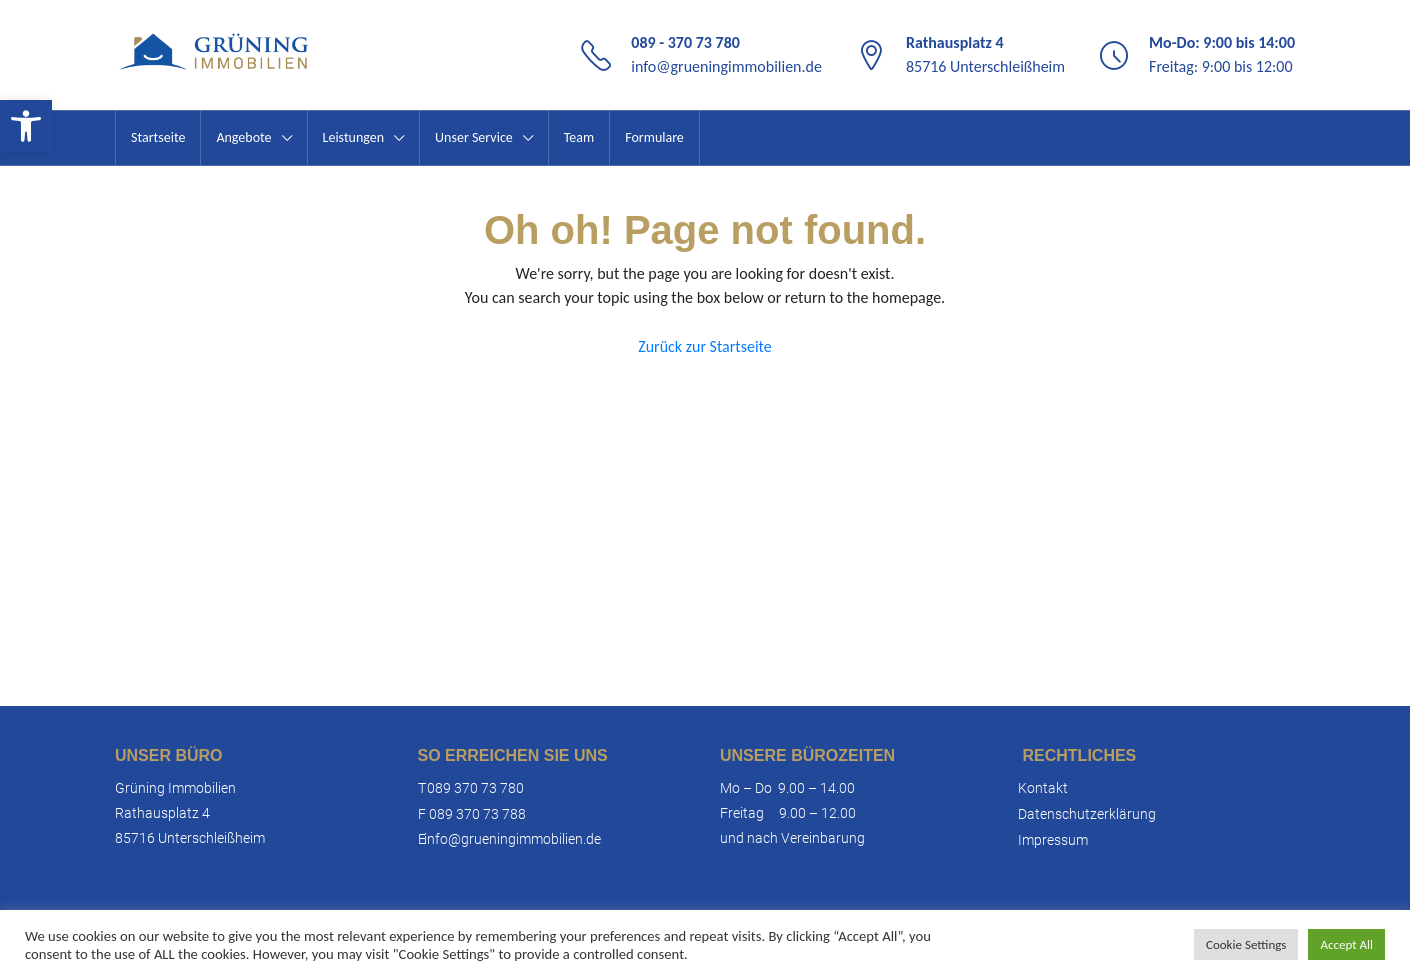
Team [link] (579, 137)
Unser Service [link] (474, 137)
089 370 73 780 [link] (475, 788)
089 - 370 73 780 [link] (685, 42)
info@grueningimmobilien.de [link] (726, 66)
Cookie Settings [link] (1246, 944)
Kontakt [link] (1043, 788)
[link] (26, 126)
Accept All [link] (1346, 944)
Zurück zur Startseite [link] (705, 346)
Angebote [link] (243, 137)
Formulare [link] (654, 137)
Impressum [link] (1053, 840)
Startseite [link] (158, 137)
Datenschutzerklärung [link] (1087, 814)
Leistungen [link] (354, 137)
